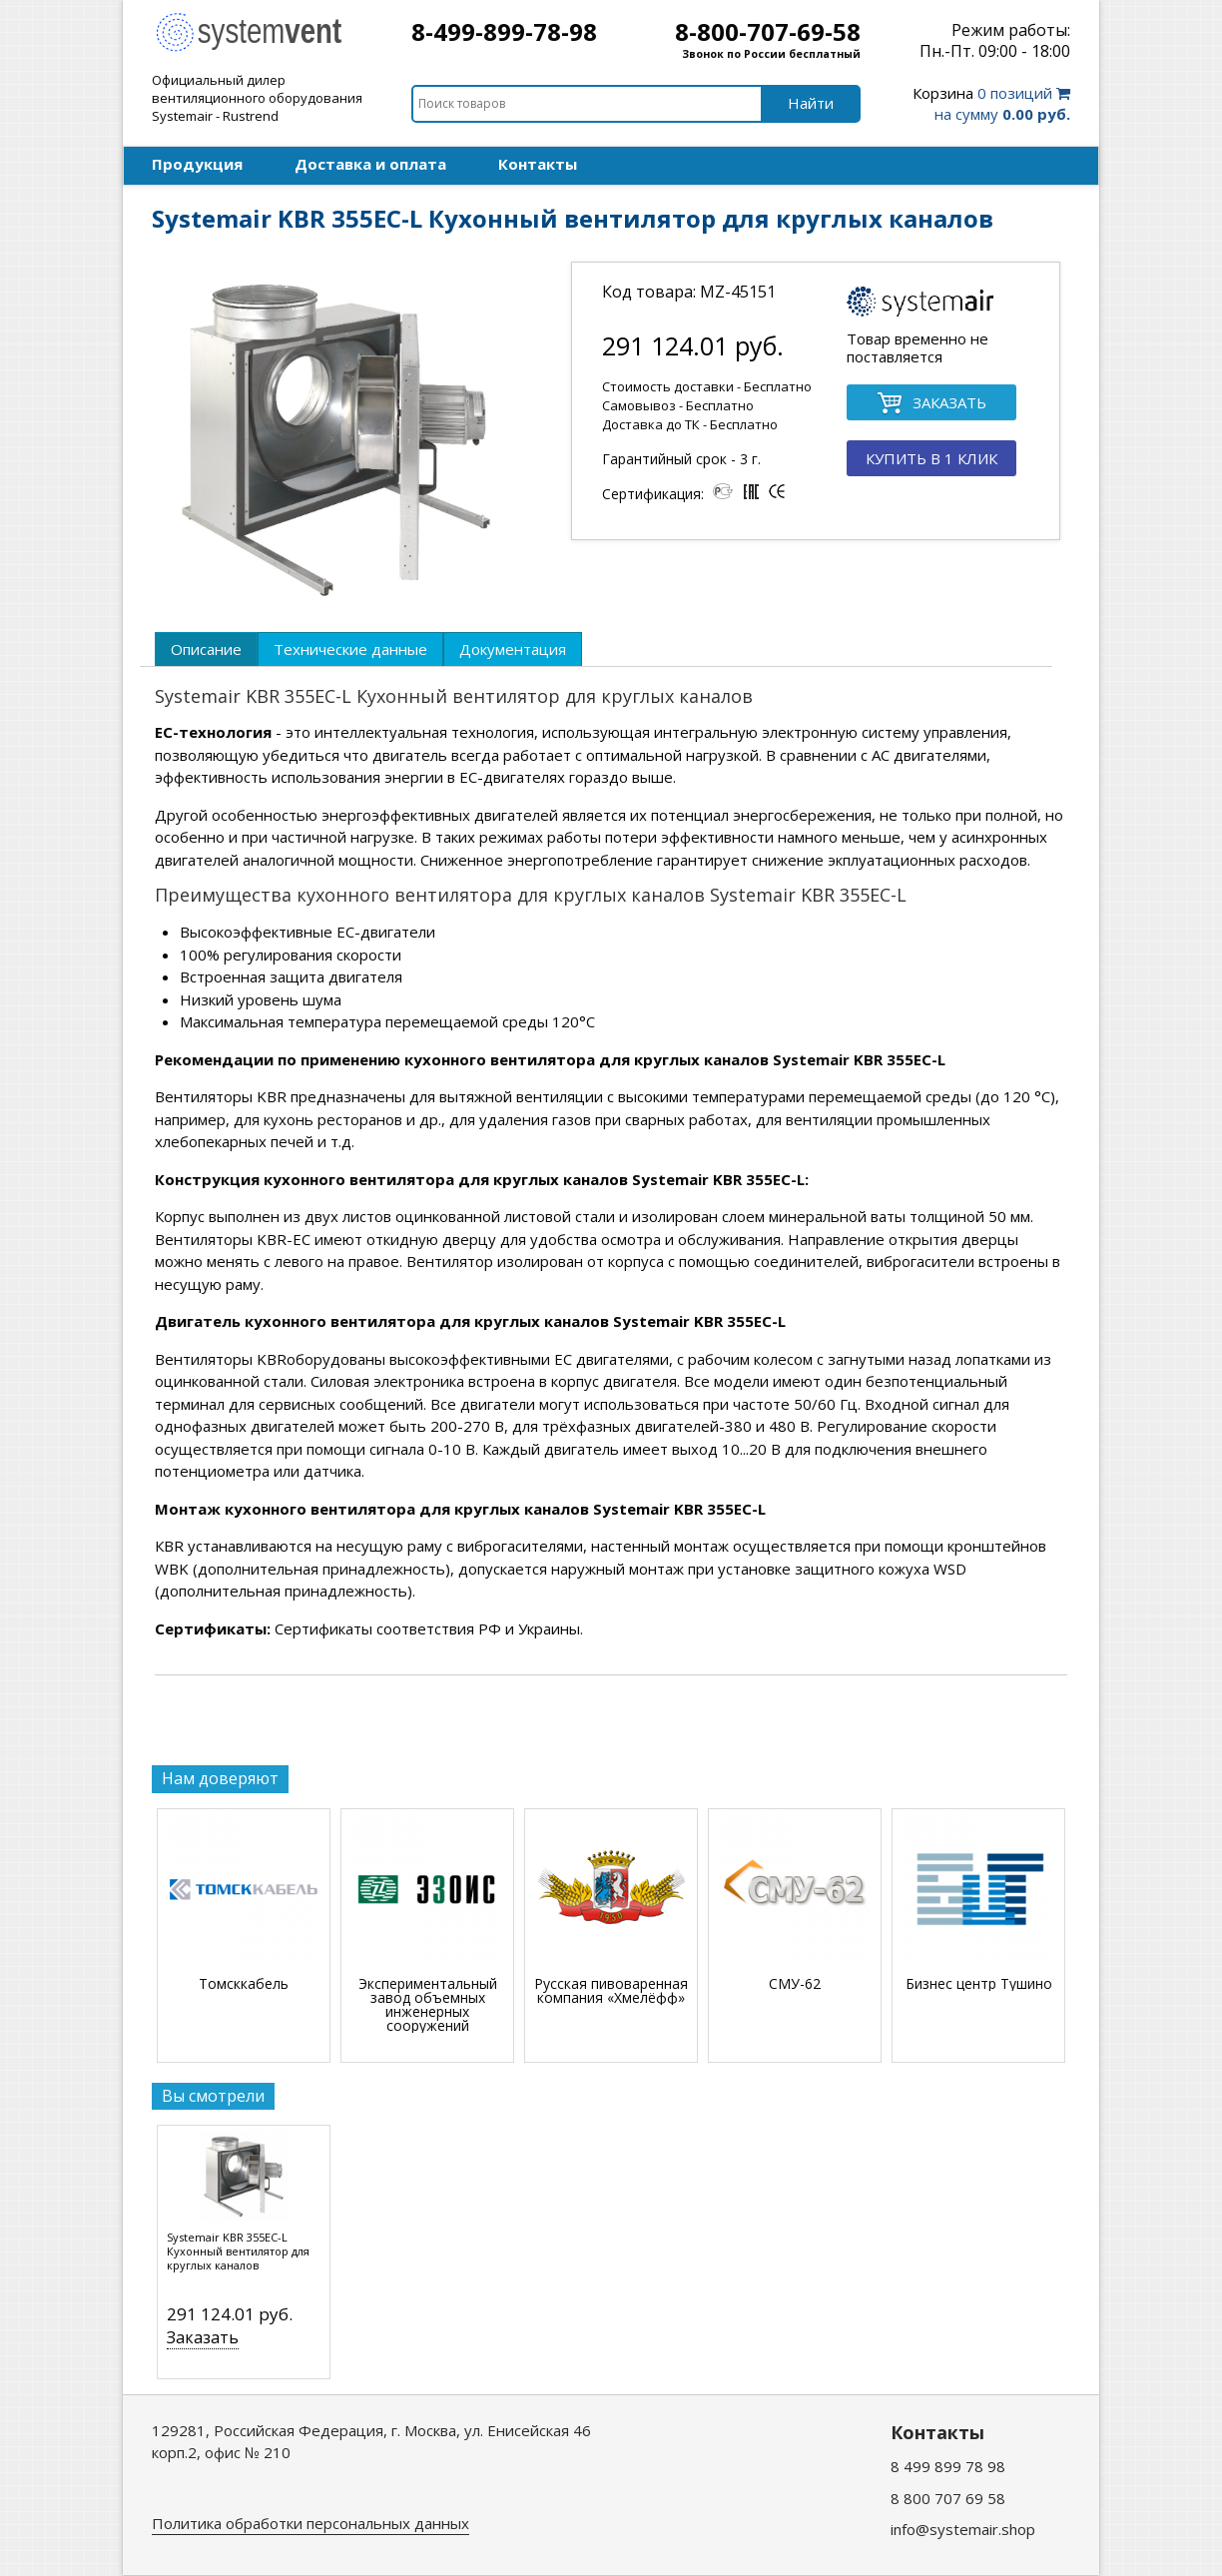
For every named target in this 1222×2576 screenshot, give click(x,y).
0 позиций (991, 103)
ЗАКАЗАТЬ (931, 403)
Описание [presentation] (206, 649)
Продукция (197, 164)
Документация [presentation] (512, 649)
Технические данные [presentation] (350, 649)
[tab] (206, 649)
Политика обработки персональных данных (310, 2523)
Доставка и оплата (370, 164)
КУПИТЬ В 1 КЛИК (931, 458)
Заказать (203, 2337)
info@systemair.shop (963, 2529)
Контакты (537, 164)
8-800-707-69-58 (768, 31)
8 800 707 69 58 (948, 2498)
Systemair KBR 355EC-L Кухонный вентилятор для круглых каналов (238, 2251)
